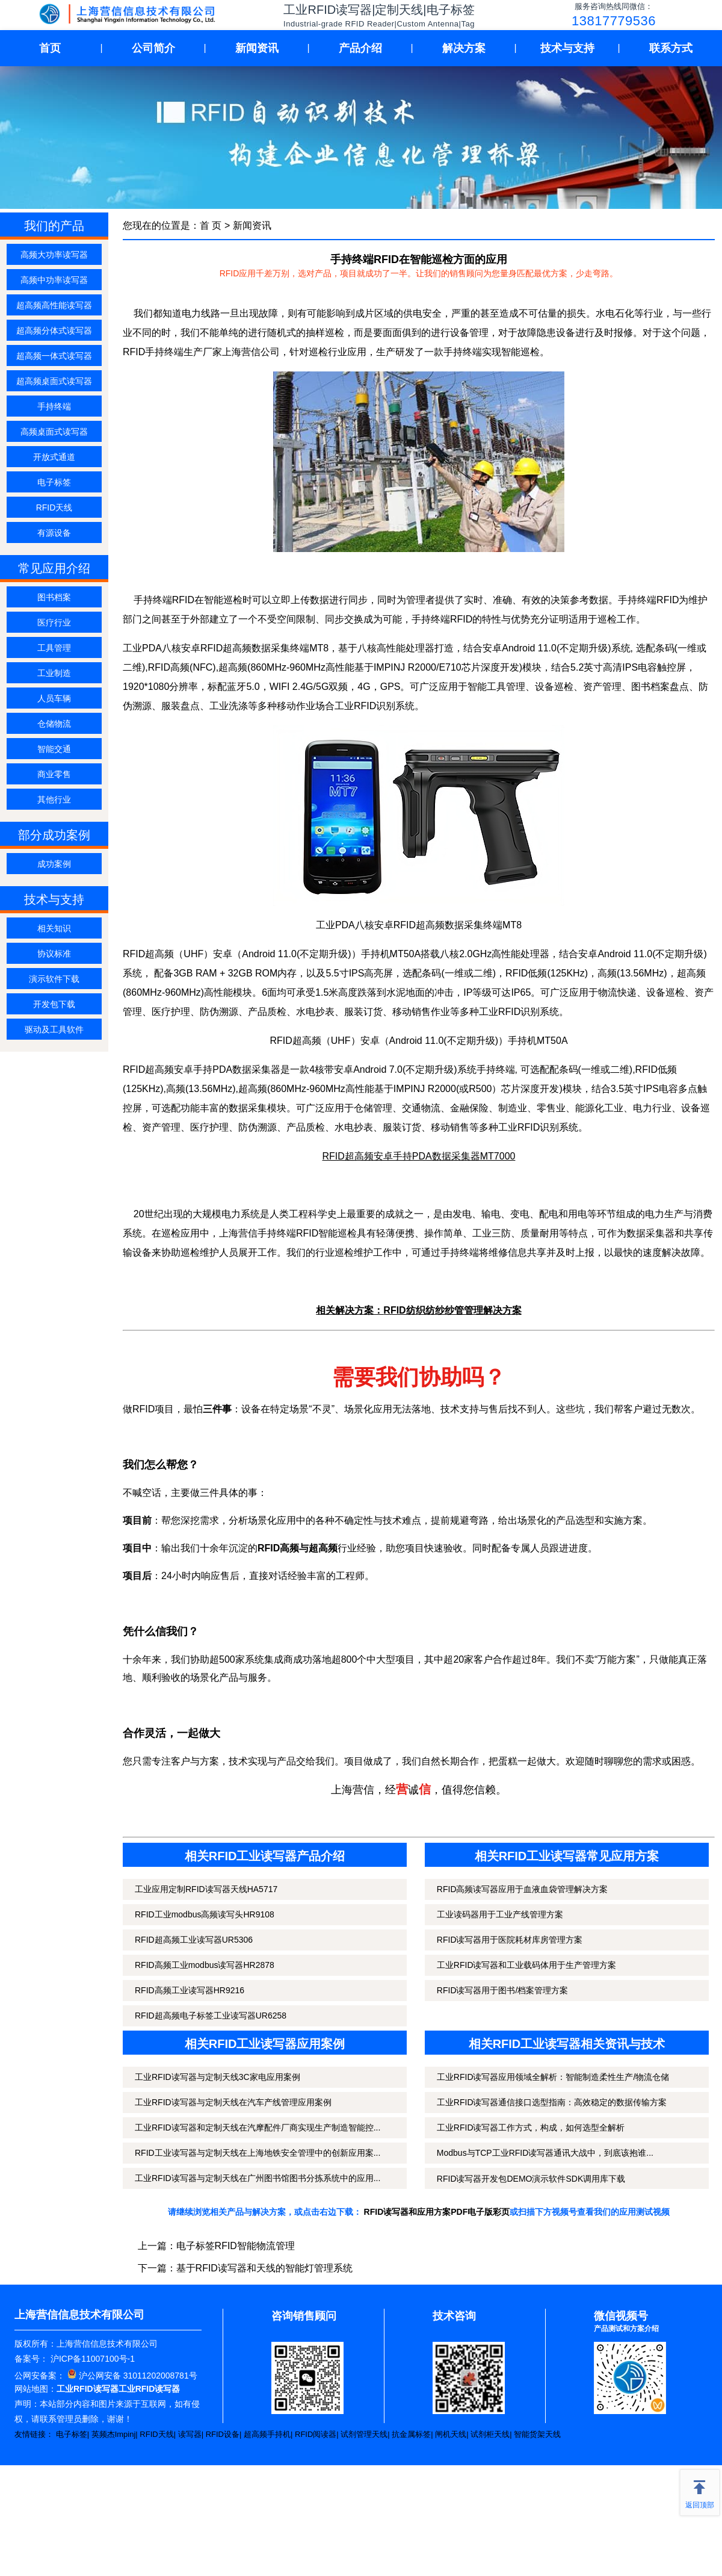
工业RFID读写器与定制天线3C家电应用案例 (217, 2077)
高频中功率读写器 (54, 280)
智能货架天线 (537, 2434)
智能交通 (54, 749)
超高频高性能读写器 (54, 305)
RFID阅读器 (315, 2434)
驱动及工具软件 (54, 1029)
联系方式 (671, 48)
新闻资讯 (257, 48)
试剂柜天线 (490, 2434)
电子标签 (54, 482)
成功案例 (54, 864)
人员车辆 (54, 698)
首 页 (210, 225)
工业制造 (54, 673)
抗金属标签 (411, 2434)
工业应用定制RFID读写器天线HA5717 (206, 1889)
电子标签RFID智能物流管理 (235, 2246)
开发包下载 (54, 1004)
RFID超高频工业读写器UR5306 (194, 1939)
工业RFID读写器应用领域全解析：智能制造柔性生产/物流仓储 (553, 2077)
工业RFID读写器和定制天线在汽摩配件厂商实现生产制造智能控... (257, 2127)
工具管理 (54, 648)
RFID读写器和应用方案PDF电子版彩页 (437, 2212)
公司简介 (153, 48)
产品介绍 (360, 48)
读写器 (190, 2434)
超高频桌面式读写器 (54, 381)
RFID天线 (54, 507)
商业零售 (54, 774)
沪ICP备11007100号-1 (91, 2358)
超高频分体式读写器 (54, 330)
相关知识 (54, 928)
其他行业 (54, 799)
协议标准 (54, 953)
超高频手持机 (267, 2434)
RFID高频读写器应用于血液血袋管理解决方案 (522, 1889)
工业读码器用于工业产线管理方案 (500, 1914)
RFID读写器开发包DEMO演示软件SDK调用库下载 (531, 2178)
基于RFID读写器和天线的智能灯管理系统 (264, 2268)
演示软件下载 (54, 979)
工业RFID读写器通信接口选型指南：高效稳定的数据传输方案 (552, 2102)
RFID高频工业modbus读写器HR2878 (204, 1965)
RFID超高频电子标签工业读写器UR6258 (210, 2015)
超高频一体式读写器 (54, 356)
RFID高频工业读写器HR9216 (189, 1990)
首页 (50, 48)
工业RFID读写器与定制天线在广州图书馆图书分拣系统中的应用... (257, 2178)
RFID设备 (222, 2434)
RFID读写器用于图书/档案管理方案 (503, 1990)
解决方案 (464, 48)
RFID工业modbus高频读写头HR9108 (204, 1914)
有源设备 (54, 533)
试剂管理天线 (364, 2434)
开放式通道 (54, 457)
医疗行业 (54, 622)
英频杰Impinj (113, 2434)
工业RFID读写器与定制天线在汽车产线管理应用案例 (233, 2102)
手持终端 (54, 406)
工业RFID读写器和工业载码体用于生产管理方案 (527, 1965)
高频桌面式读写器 (54, 431)
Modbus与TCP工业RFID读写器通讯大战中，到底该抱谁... (545, 2153)
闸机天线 (450, 2434)
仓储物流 (54, 723)
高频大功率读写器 (54, 254)
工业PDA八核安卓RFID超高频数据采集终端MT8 (419, 925)
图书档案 (54, 597)
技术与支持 (567, 48)
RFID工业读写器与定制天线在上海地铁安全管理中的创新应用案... (257, 2153)
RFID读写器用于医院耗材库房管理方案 (510, 1939)
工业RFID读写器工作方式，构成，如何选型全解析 (531, 2127)
